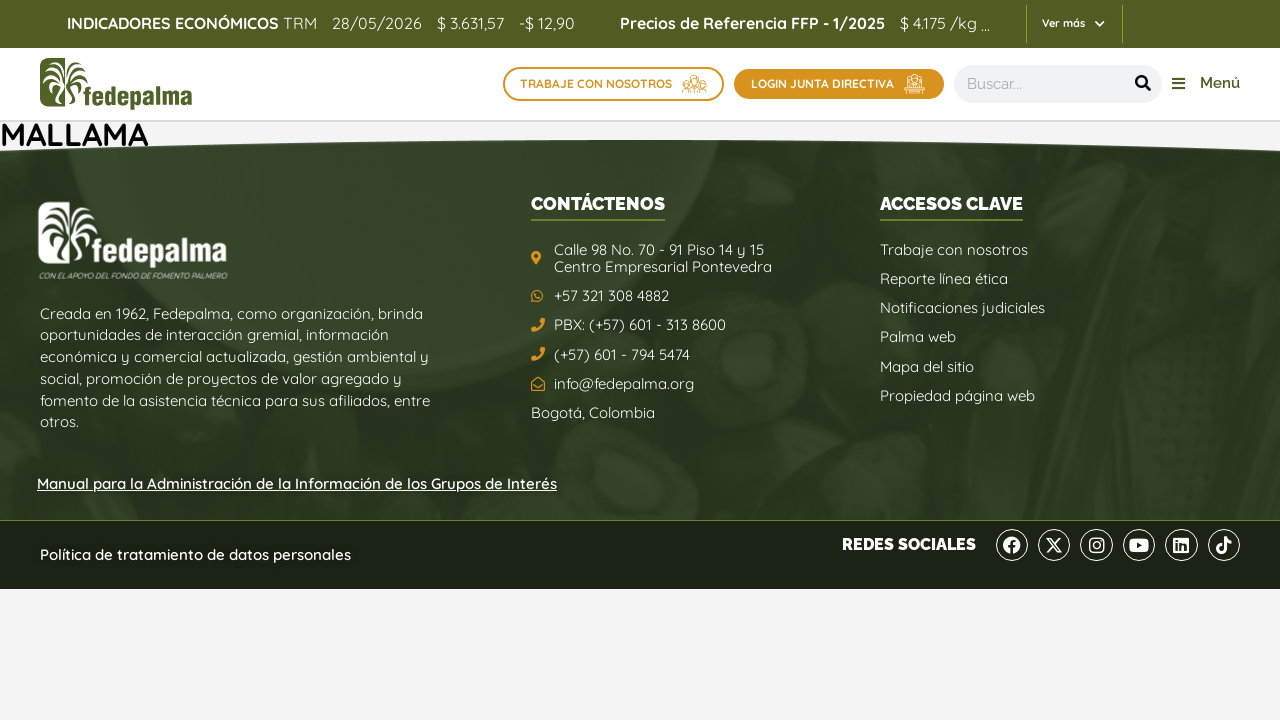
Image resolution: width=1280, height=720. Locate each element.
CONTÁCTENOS (598, 203)
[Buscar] (1143, 84)
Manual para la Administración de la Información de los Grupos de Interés (297, 483)
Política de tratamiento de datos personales (195, 554)
